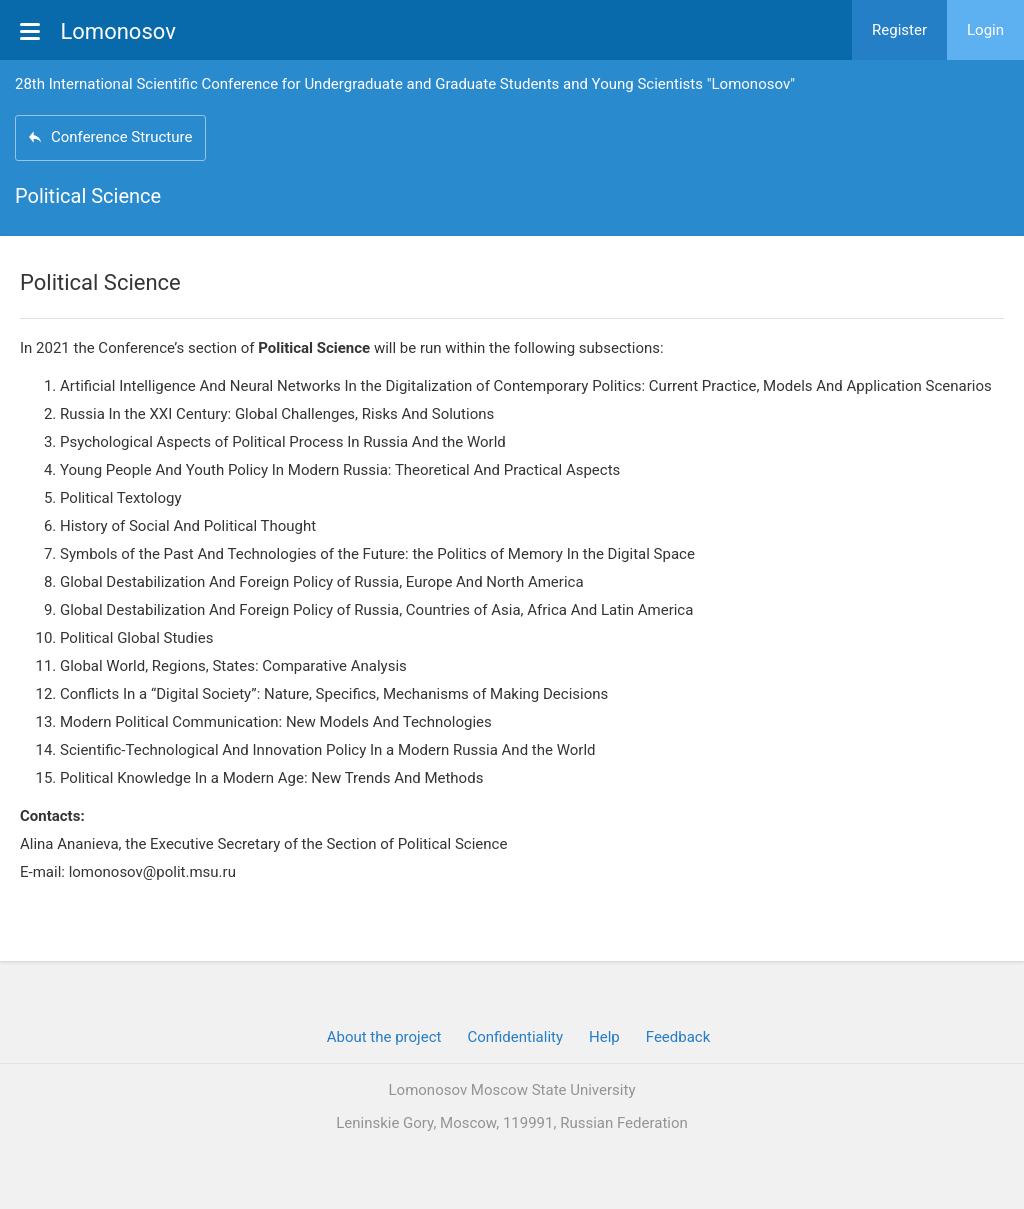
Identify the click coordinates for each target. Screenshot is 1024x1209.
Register (899, 30)
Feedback (678, 1037)
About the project (384, 1037)
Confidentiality (515, 1037)
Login (985, 30)
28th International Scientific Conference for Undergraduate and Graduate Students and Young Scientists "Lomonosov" (405, 84)
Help (604, 1037)
